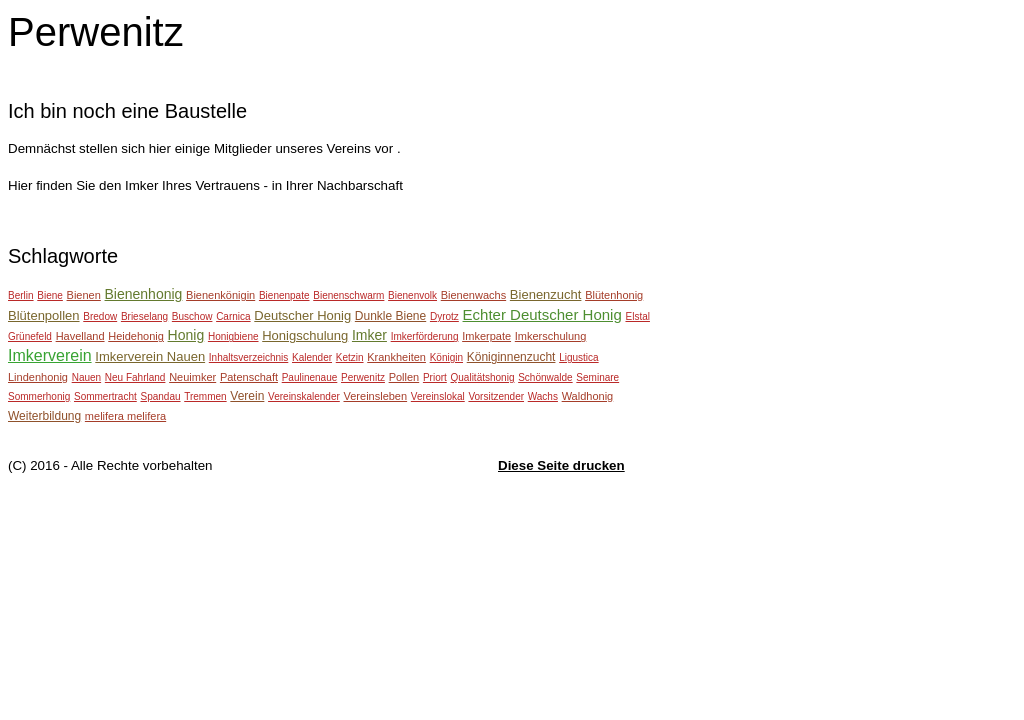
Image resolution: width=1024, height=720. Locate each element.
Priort (435, 377)
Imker (369, 335)
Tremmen (205, 396)
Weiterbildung (44, 416)
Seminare (597, 377)
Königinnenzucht (511, 357)
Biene (50, 295)
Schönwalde (545, 377)
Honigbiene (233, 336)
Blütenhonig (614, 295)
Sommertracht (105, 396)
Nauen (86, 377)
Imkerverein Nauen (150, 356)
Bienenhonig (144, 294)
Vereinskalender (304, 396)
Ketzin (350, 357)
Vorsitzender (496, 396)
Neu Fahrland (135, 377)
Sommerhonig (39, 396)
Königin (446, 357)
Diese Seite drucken (561, 465)
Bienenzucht (546, 294)
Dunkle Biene (390, 316)
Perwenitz (363, 377)
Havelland (80, 336)
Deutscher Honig (302, 315)
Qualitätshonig (483, 377)
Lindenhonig (38, 377)
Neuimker (192, 377)
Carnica (233, 316)
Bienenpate (284, 295)
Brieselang (144, 316)
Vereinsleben (376, 396)
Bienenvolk (412, 295)
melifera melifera (125, 416)
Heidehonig (136, 336)
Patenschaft (249, 377)
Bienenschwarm (348, 295)
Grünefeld (30, 336)
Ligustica (578, 357)
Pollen (404, 377)
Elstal (637, 316)
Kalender (312, 357)
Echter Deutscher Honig (542, 314)
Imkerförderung (425, 336)
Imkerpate (486, 336)
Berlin (21, 295)
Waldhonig (588, 396)
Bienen (84, 295)
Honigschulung (305, 335)
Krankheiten (396, 357)
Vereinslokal (438, 396)
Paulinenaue (310, 377)
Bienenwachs (473, 295)
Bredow (100, 316)
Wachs (543, 396)
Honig (186, 335)
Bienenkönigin (220, 295)
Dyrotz (444, 316)
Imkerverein (50, 355)
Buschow (192, 316)
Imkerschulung (551, 336)
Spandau (160, 396)
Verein (247, 396)
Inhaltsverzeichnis (248, 357)
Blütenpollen (44, 315)
